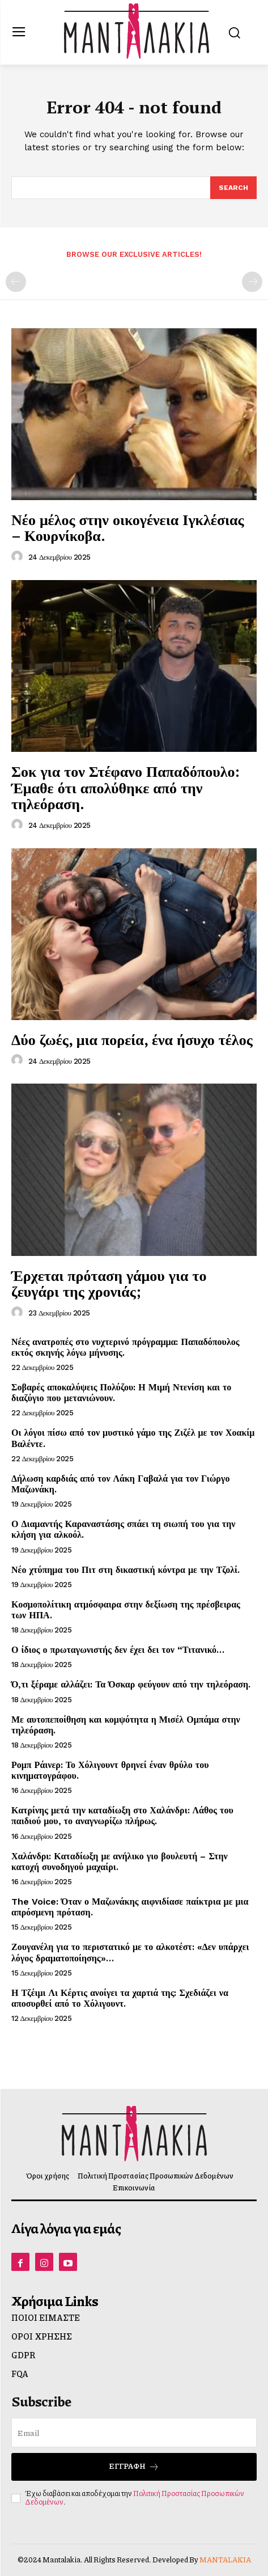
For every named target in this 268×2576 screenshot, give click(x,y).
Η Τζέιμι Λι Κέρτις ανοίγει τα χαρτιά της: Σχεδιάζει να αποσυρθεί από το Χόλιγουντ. (119, 1998)
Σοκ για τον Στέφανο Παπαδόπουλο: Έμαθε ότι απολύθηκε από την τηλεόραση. (125, 787)
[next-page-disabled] (252, 282)
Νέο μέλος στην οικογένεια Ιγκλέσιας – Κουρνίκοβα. (127, 527)
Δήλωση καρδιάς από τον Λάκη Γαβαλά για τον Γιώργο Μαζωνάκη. (120, 1484)
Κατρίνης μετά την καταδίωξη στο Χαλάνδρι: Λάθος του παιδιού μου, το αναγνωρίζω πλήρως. (122, 1815)
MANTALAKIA (225, 2559)
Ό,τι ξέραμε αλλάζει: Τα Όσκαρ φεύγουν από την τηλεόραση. (130, 1684)
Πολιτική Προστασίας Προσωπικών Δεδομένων (134, 2497)
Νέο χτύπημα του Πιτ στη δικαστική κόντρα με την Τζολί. (125, 1569)
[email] (134, 2432)
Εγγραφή (134, 2466)
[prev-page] (16, 282)
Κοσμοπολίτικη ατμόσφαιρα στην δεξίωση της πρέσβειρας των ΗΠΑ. (125, 1610)
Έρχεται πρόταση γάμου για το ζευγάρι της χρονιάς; (109, 1283)
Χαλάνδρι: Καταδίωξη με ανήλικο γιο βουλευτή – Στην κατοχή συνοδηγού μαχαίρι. (119, 1861)
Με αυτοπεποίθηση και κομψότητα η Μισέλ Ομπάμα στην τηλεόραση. (125, 1725)
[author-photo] (18, 557)
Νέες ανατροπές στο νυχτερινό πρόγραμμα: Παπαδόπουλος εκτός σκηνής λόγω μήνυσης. (125, 1347)
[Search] (233, 187)
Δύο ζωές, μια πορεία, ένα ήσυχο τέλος (132, 1039)
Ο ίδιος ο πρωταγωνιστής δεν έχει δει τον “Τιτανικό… (117, 1649)
